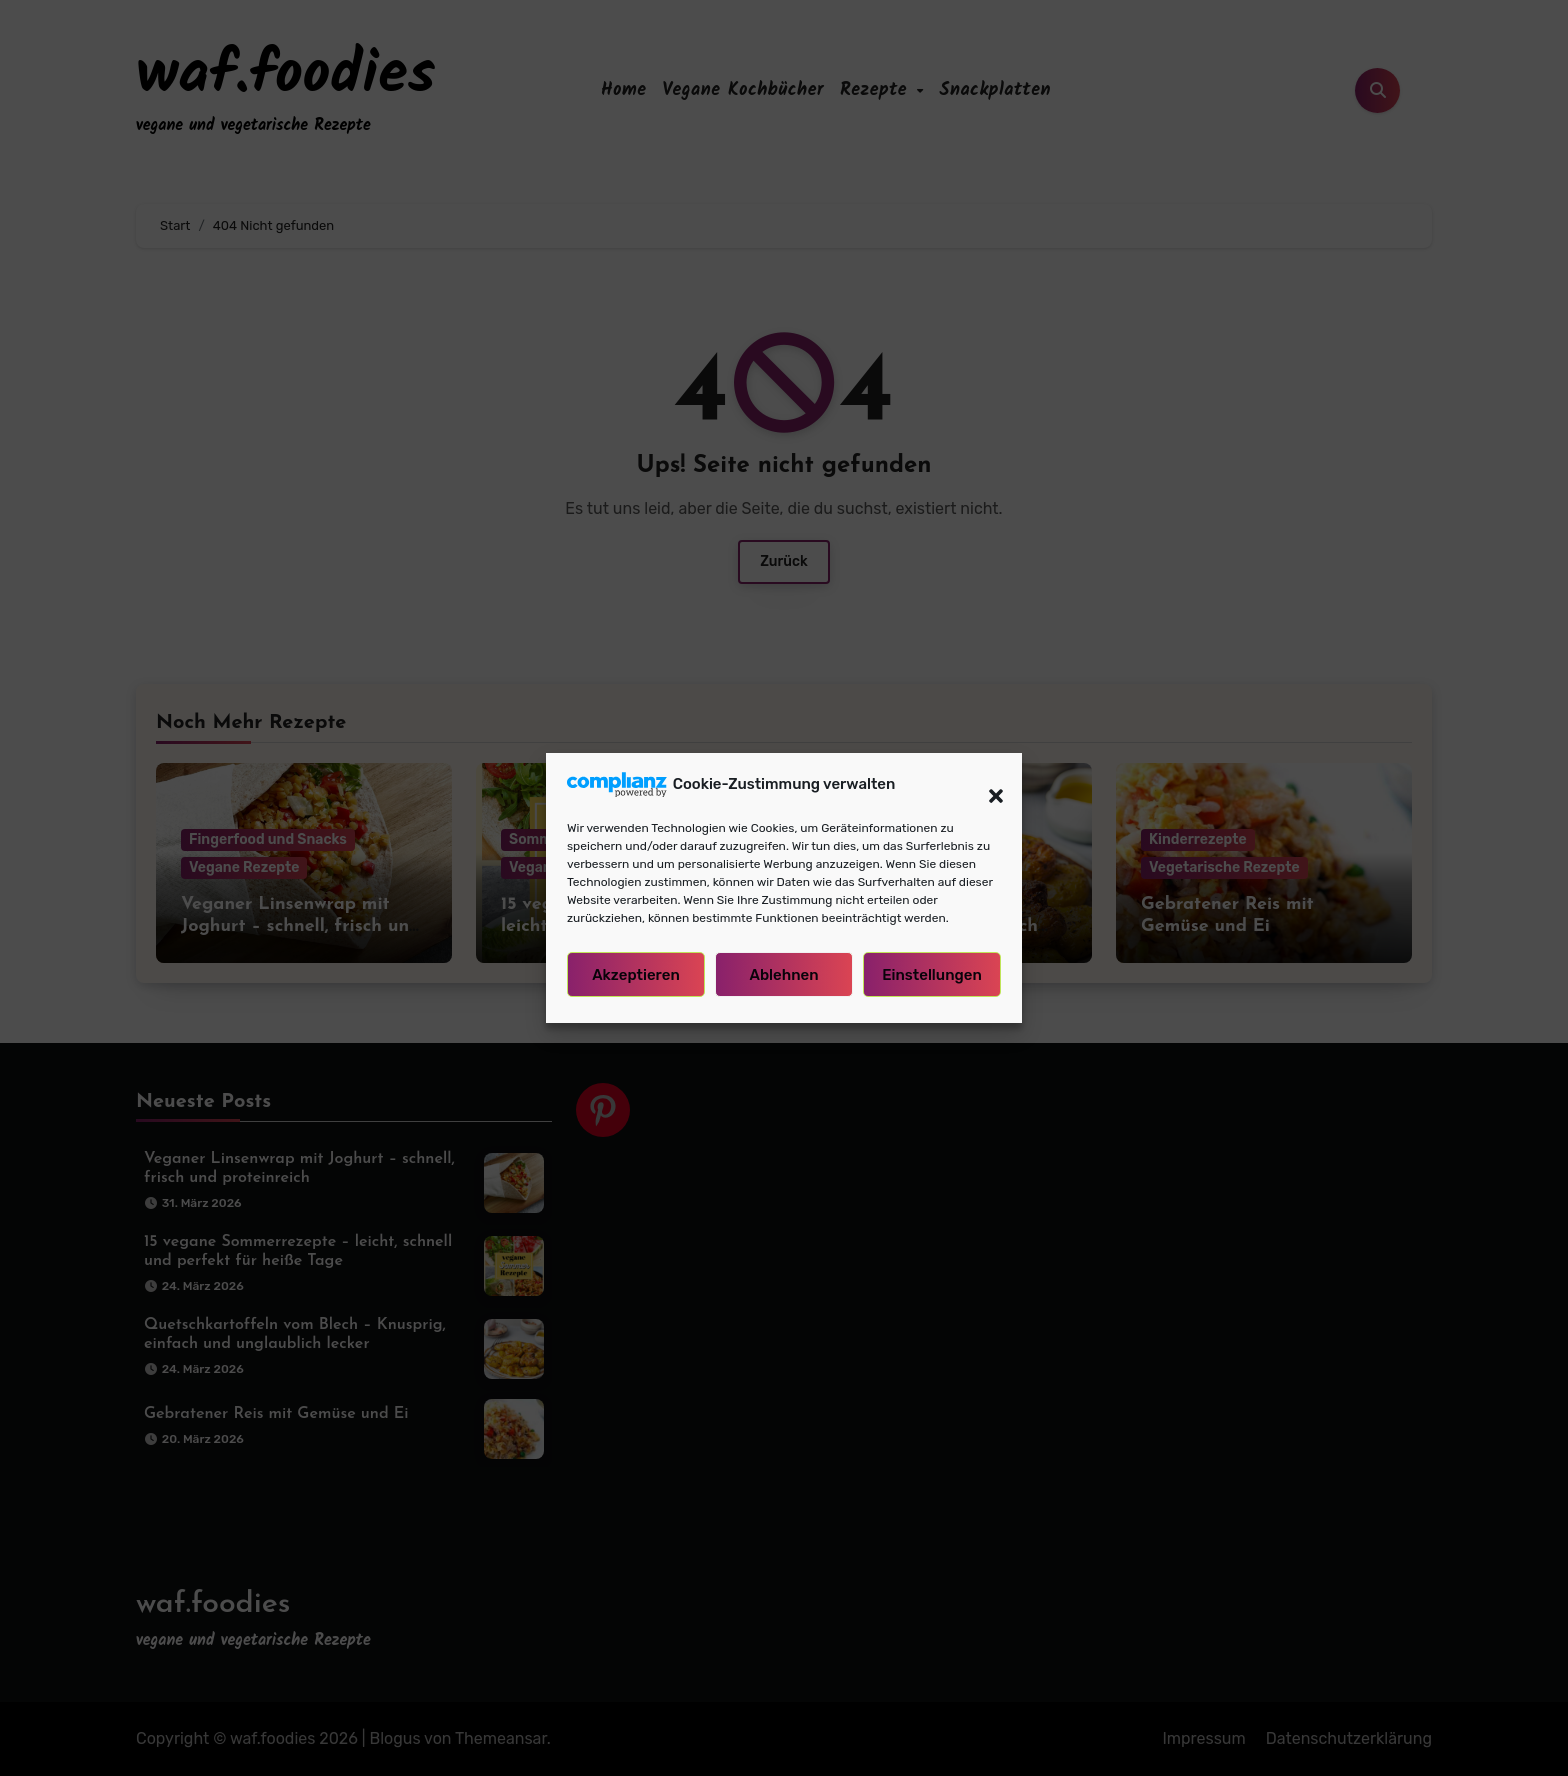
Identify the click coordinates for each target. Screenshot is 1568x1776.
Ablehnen (783, 982)
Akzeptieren (636, 982)
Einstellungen (932, 982)
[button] (986, 792)
